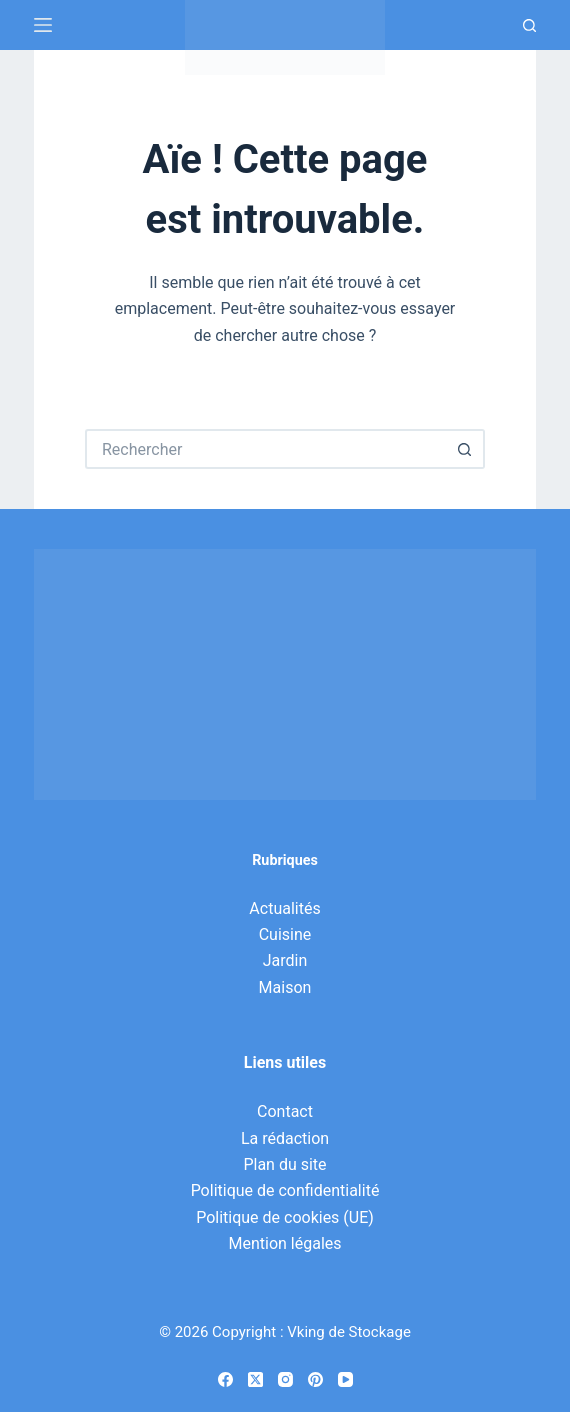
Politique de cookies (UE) (285, 1217)
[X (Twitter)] (255, 1379)
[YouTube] (345, 1379)
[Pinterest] (315, 1379)
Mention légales (284, 1243)
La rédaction (285, 1138)
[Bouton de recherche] (465, 449)
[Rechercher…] (265, 449)
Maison (285, 987)
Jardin (285, 960)
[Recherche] (529, 25)
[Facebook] (225, 1379)
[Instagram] (285, 1379)
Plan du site (284, 1164)
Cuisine (285, 934)
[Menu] (43, 25)
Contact (285, 1111)
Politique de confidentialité (285, 1190)
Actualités (284, 908)
